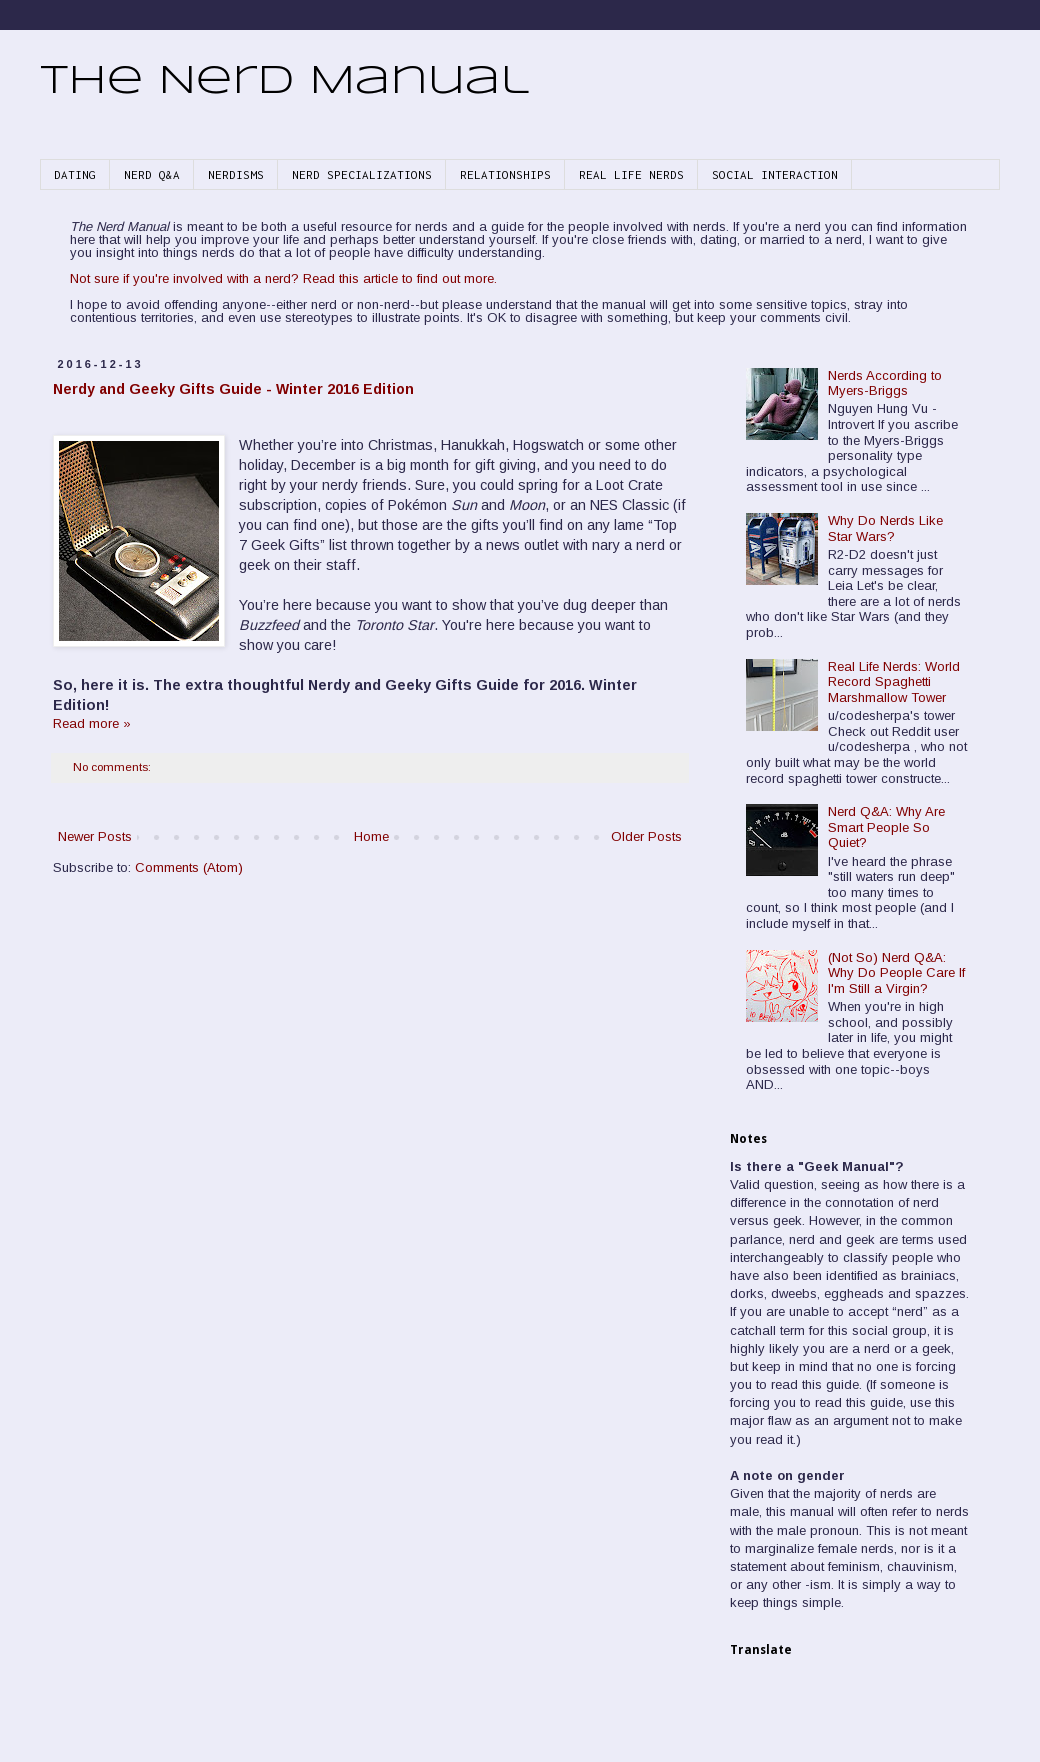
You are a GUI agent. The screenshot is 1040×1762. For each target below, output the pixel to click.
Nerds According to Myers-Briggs (885, 383)
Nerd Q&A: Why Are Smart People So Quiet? (886, 827)
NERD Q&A (152, 174)
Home (371, 836)
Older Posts (646, 836)
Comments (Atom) (189, 867)
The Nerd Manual (284, 82)
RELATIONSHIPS (505, 174)
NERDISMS (236, 174)
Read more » (92, 723)
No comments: (113, 766)
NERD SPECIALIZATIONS (362, 174)
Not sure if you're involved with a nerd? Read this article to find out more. (283, 278)
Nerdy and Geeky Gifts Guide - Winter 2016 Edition (233, 389)
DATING (75, 174)
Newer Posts (95, 836)
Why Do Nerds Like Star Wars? (885, 528)
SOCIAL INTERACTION (775, 174)
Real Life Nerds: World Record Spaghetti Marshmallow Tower (894, 682)
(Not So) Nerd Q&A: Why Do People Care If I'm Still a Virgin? (896, 973)
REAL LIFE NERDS (631, 174)
